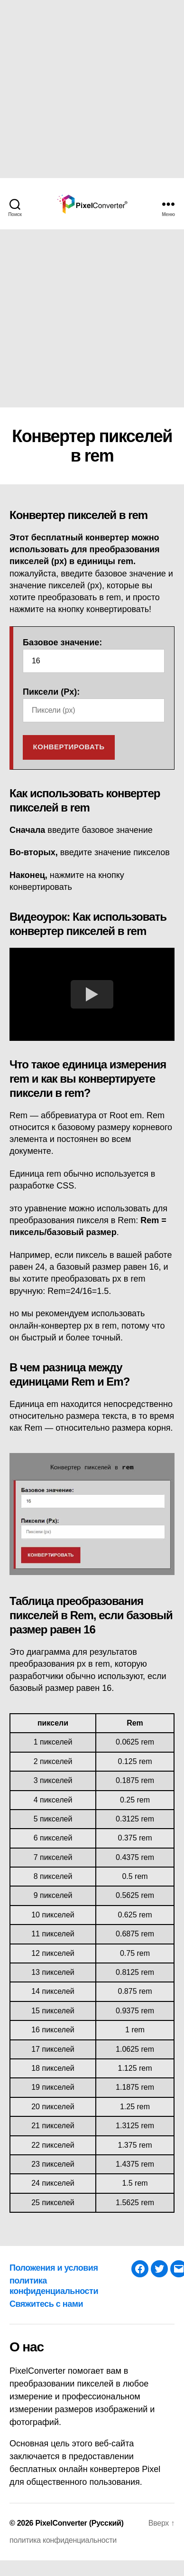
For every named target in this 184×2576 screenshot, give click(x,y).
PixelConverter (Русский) (79, 2523)
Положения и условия (53, 2268)
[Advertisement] (89, 89)
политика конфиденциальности (63, 2540)
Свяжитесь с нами (46, 2304)
